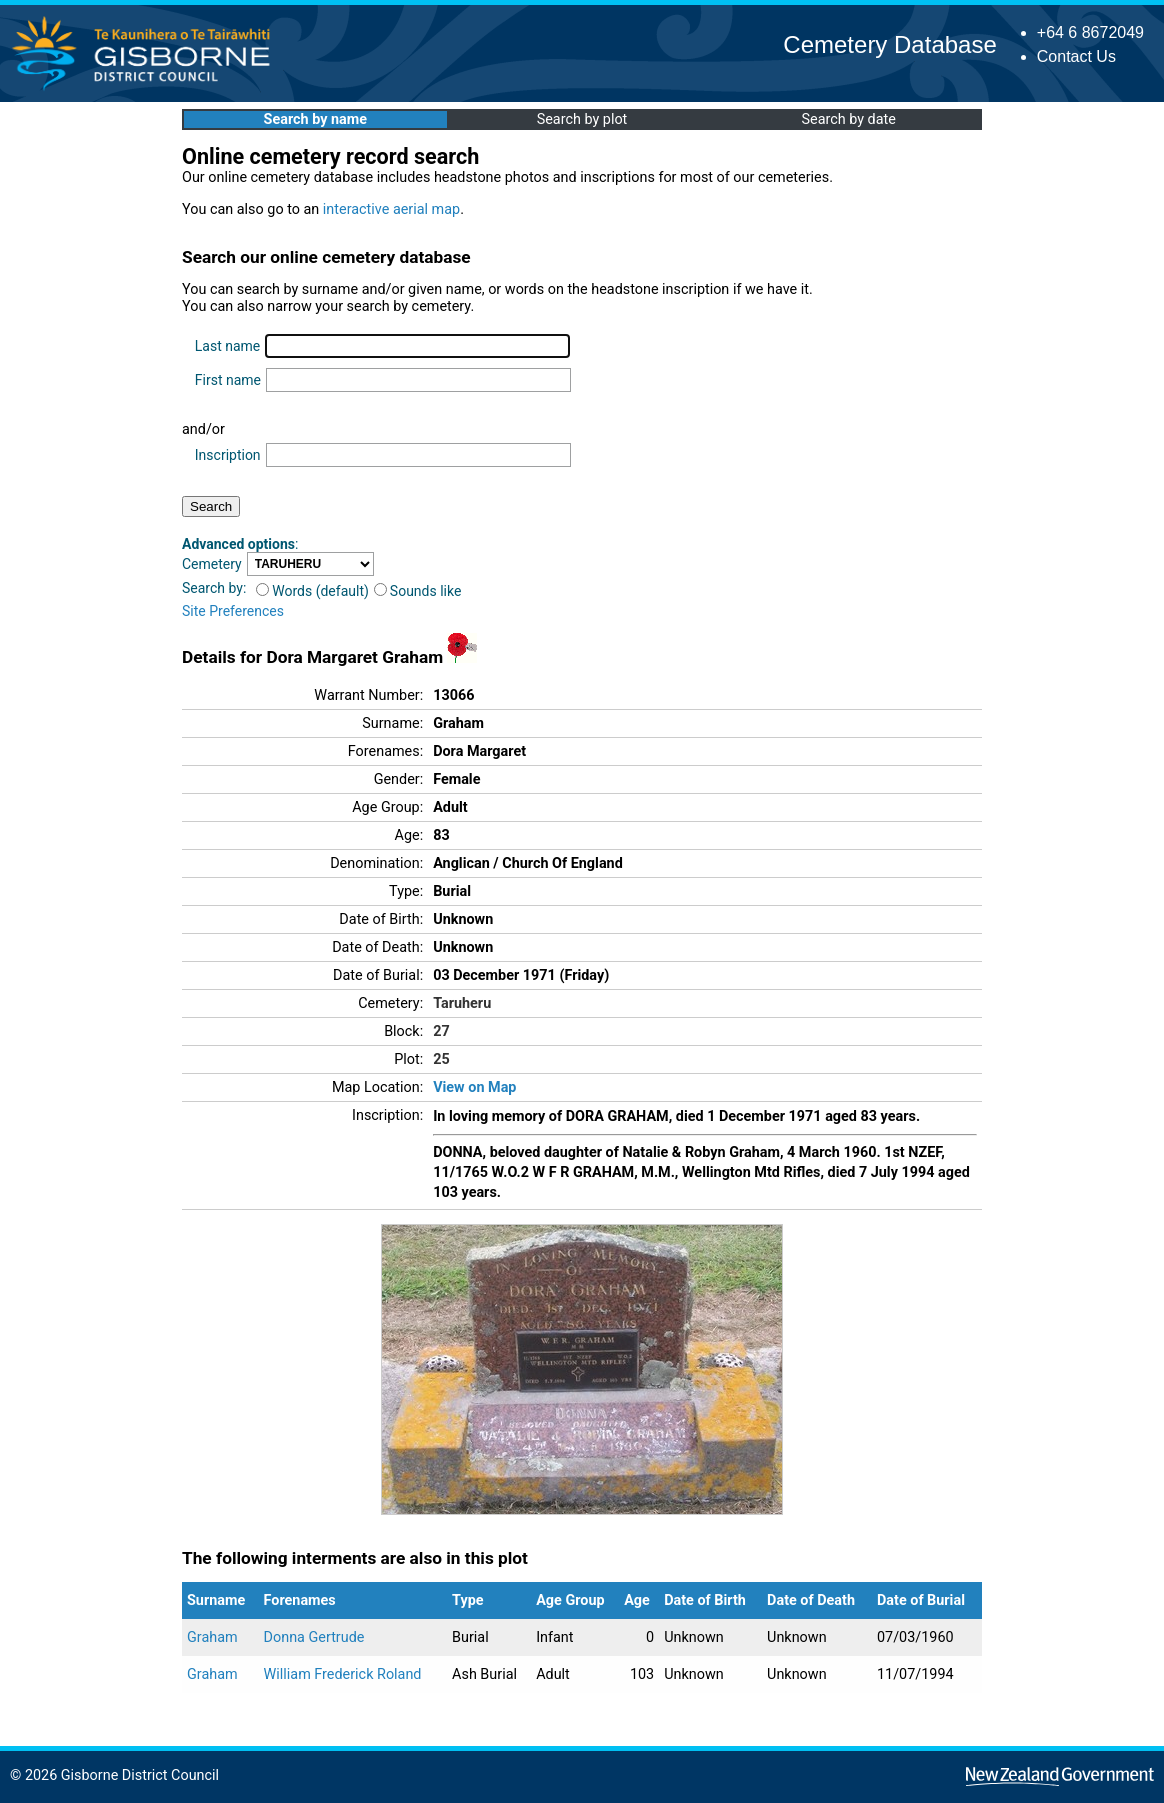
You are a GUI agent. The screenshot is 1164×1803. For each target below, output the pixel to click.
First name (228, 380)
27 (441, 1031)
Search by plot (582, 119)
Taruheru (462, 1003)
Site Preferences (233, 611)
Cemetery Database (889, 44)
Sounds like (418, 591)
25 (441, 1059)
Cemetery (212, 564)
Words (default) (312, 591)
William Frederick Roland (343, 1674)
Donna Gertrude (314, 1637)
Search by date (848, 119)
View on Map (474, 1087)
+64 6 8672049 (1090, 32)
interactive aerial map (391, 209)
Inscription (228, 455)
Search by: (214, 588)
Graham (212, 1637)
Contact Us (1076, 56)
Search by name (315, 119)
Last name (227, 346)
